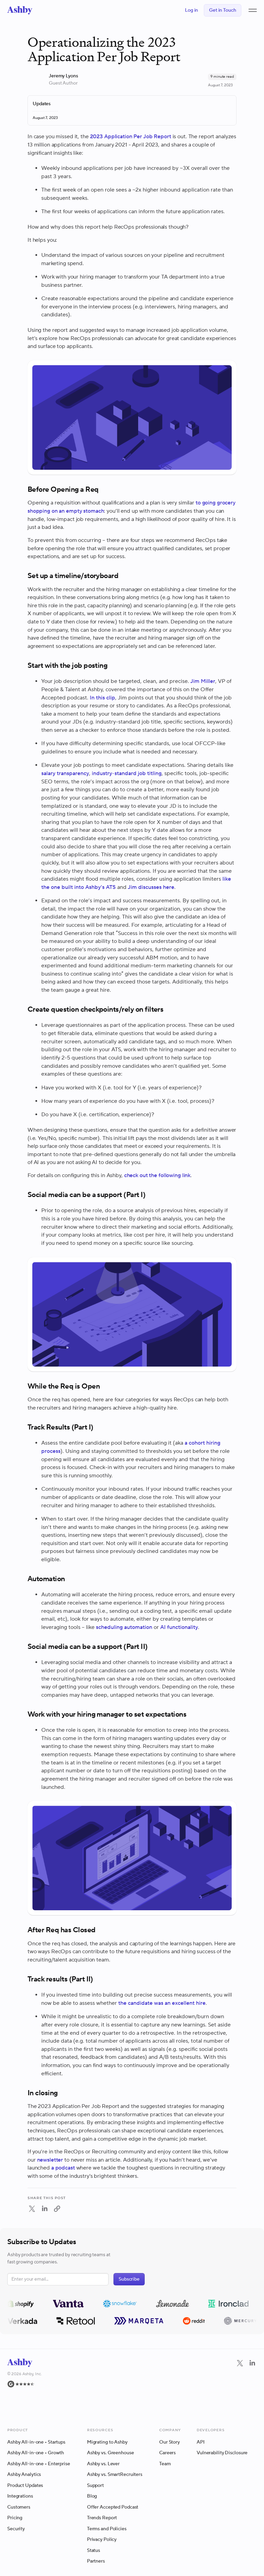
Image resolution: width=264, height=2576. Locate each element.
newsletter (50, 2159)
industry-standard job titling (127, 773)
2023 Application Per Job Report (130, 136)
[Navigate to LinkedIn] (252, 2363)
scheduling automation (124, 1627)
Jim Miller (202, 681)
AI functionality (179, 1627)
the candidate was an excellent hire (162, 2003)
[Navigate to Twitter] (239, 2363)
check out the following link (157, 1175)
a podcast (63, 2167)
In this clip (102, 697)
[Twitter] (239, 2386)
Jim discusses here (151, 887)
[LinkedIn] (252, 2386)
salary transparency (65, 773)
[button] (253, 10)
